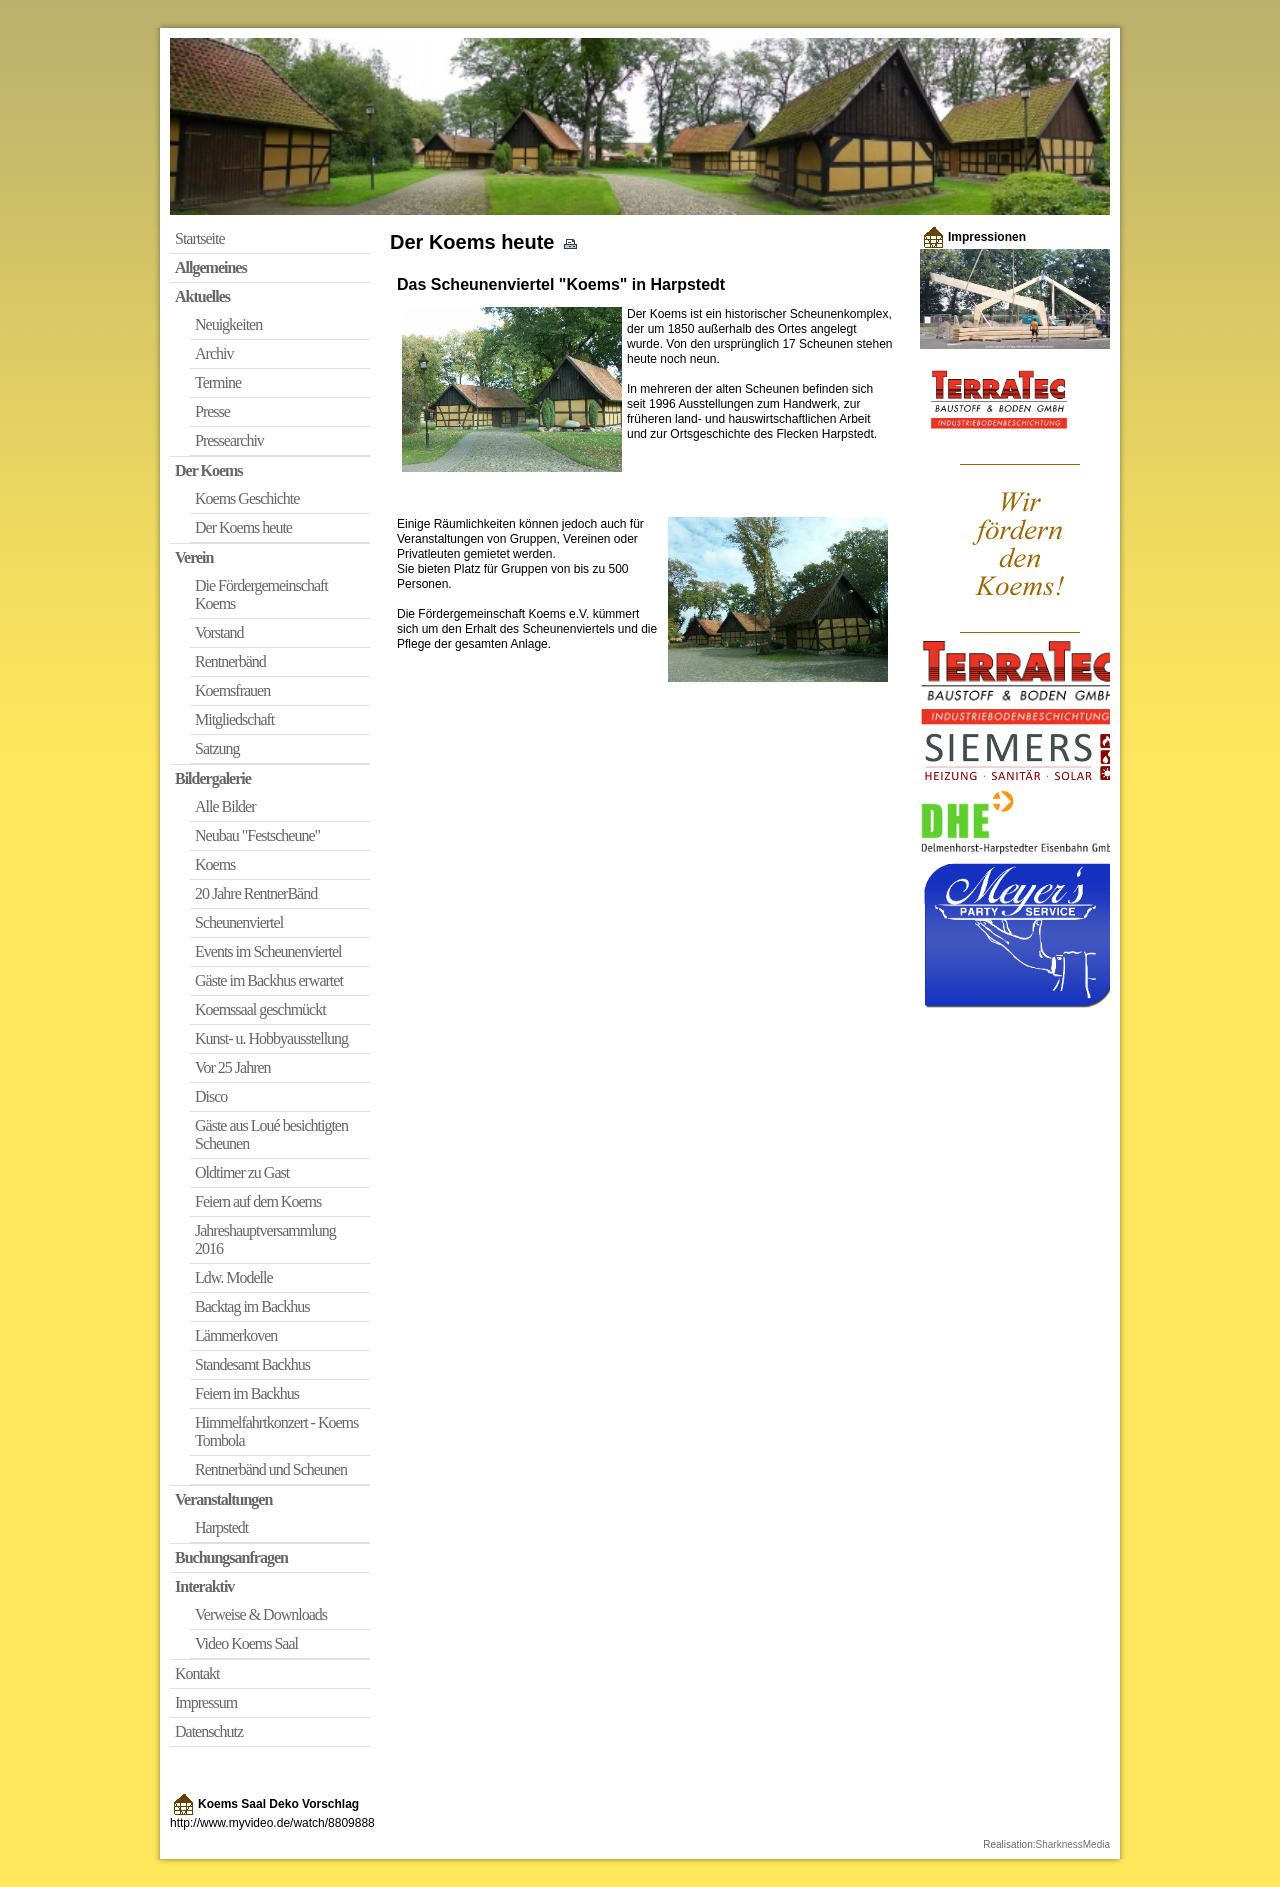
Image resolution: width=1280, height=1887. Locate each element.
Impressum (206, 1702)
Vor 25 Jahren (233, 1067)
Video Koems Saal (246, 1643)
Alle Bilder (225, 806)
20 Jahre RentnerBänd (256, 893)
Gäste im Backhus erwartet (269, 980)
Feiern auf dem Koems (258, 1201)
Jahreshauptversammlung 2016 (265, 1239)
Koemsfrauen (232, 690)
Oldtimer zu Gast (242, 1172)
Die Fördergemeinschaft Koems (261, 594)
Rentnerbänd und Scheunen (271, 1469)
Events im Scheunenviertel (268, 951)
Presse (212, 411)
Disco (211, 1096)
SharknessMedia (1073, 1844)
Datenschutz (209, 1731)
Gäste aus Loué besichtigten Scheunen (271, 1134)
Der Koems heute (243, 527)
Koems (215, 864)
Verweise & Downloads (261, 1614)
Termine (218, 382)
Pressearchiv (229, 440)
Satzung (217, 748)
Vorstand (219, 632)
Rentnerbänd (230, 661)
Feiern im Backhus (247, 1393)
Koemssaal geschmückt (260, 1009)
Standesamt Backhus (252, 1364)
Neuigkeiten (228, 324)
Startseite (200, 238)
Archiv (214, 353)
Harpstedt (221, 1527)
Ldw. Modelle (234, 1277)
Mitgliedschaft (234, 719)
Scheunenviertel (239, 922)
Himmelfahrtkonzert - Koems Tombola (276, 1431)
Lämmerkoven (236, 1335)
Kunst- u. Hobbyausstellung (271, 1038)
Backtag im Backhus (252, 1306)
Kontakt (197, 1673)
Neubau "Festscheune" (257, 835)
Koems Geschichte (247, 498)
